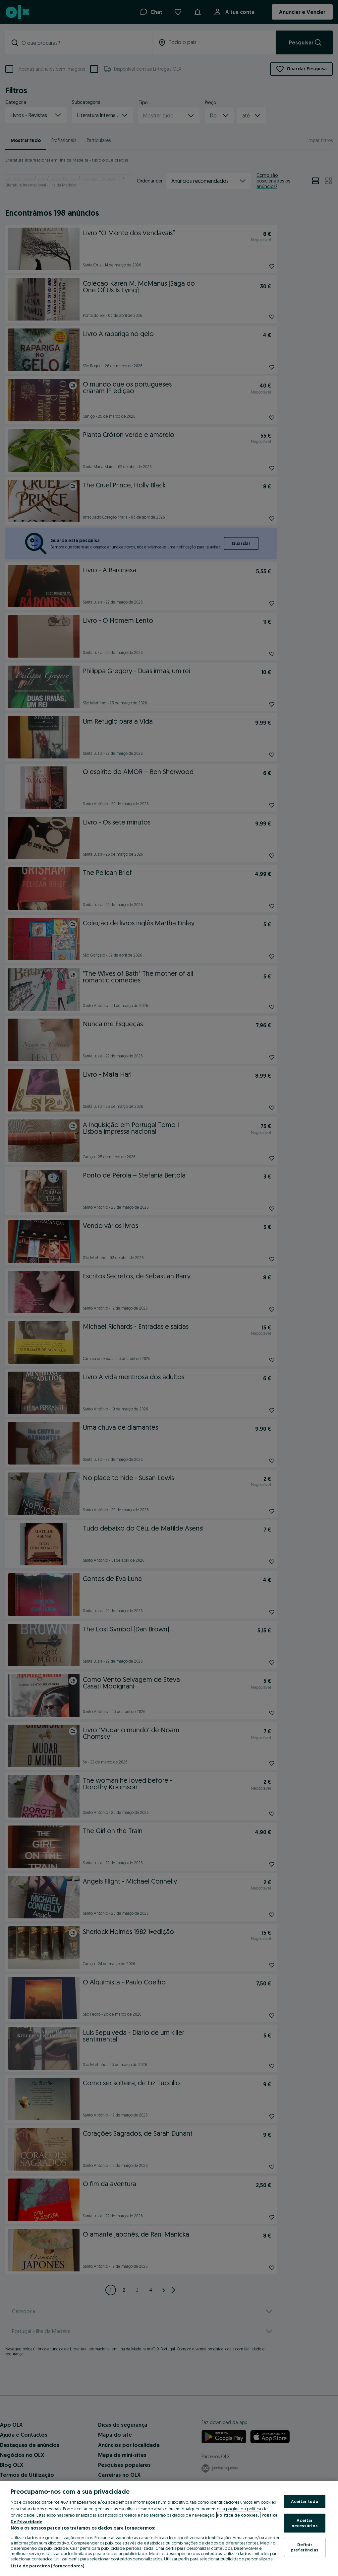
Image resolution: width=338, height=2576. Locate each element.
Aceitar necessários (305, 2523)
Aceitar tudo (305, 2501)
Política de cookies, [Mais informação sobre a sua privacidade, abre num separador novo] (238, 2515)
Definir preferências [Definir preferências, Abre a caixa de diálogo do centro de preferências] (305, 2547)
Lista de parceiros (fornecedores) (47, 2565)
